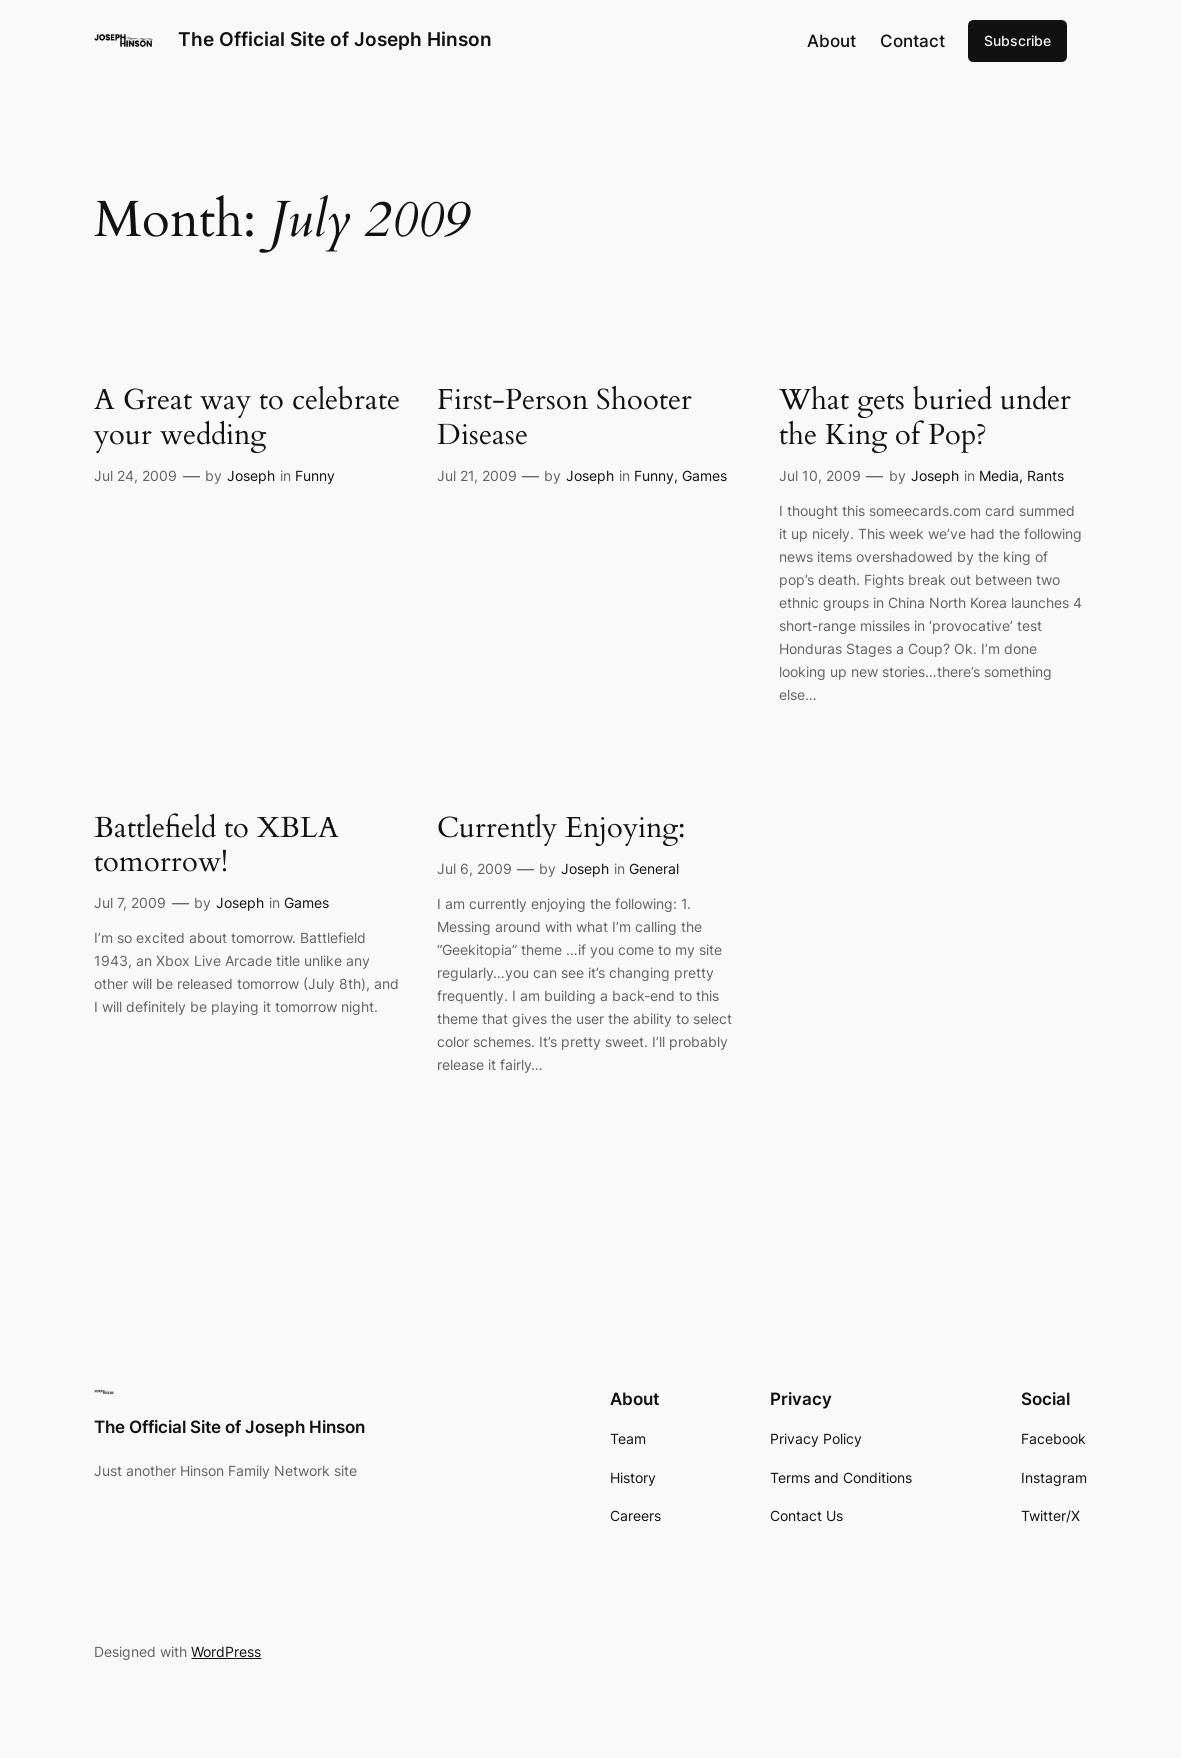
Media (999, 475)
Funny (315, 475)
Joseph (251, 475)
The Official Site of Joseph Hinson (335, 39)
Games (704, 475)
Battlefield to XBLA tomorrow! (216, 845)
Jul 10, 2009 (820, 475)
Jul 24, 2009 (135, 475)
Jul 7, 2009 (130, 902)
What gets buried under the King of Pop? (925, 417)
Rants (1045, 475)
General (654, 868)
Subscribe (1017, 40)
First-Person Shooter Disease (564, 417)
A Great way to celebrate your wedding (247, 417)
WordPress (226, 1651)
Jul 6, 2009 (474, 868)
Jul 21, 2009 (477, 475)
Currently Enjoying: (561, 828)
